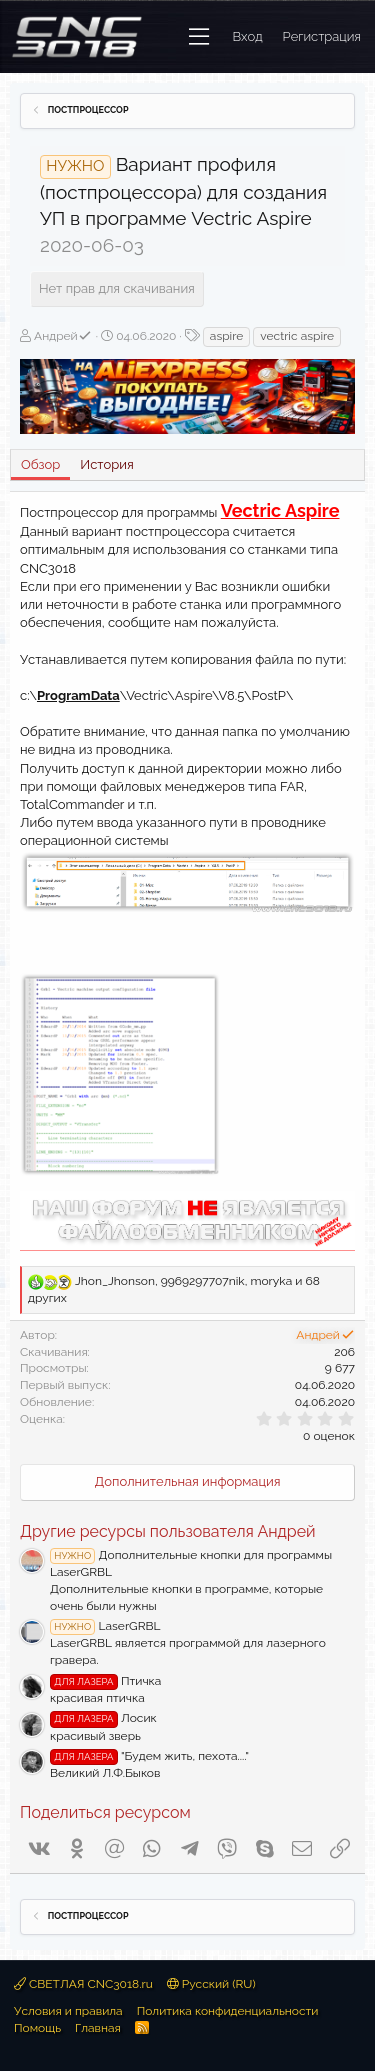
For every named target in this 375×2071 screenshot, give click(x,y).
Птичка (105, 1681)
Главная (98, 2028)
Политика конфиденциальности (228, 2011)
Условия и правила (68, 2011)
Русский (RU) (211, 1984)
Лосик (103, 1718)
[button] (199, 37)
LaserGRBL (105, 1626)
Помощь (37, 2028)
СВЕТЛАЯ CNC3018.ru (83, 1984)
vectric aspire (297, 336)
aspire (226, 336)
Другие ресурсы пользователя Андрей (168, 1531)
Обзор (40, 464)
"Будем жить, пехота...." (149, 1756)
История (106, 464)
